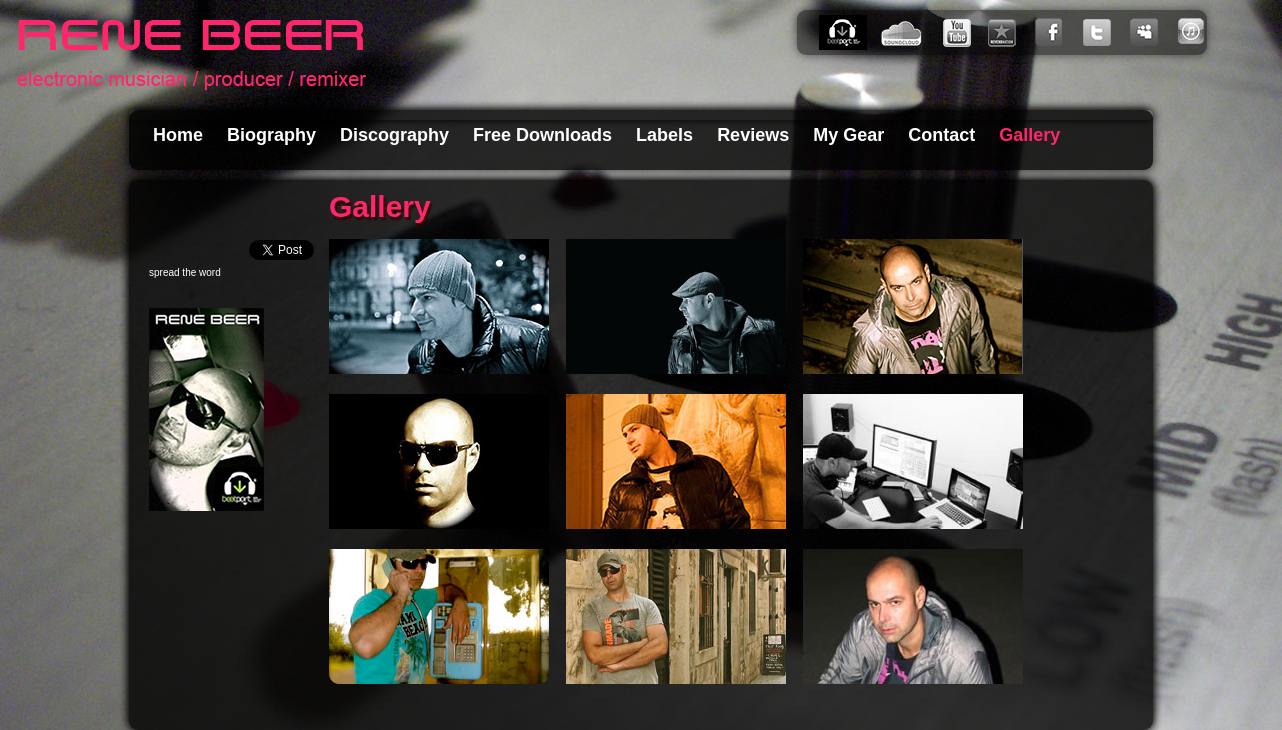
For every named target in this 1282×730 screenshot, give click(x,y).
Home (178, 135)
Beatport (848, 32)
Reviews (753, 135)
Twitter (1101, 32)
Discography (394, 135)
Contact (941, 135)
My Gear (848, 135)
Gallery (1029, 135)
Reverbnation (1006, 32)
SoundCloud (906, 32)
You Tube (958, 32)
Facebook (1053, 32)
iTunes (1190, 32)
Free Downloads (542, 135)
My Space (1150, 32)
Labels (664, 135)
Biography (271, 135)
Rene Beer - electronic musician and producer (191, 55)
